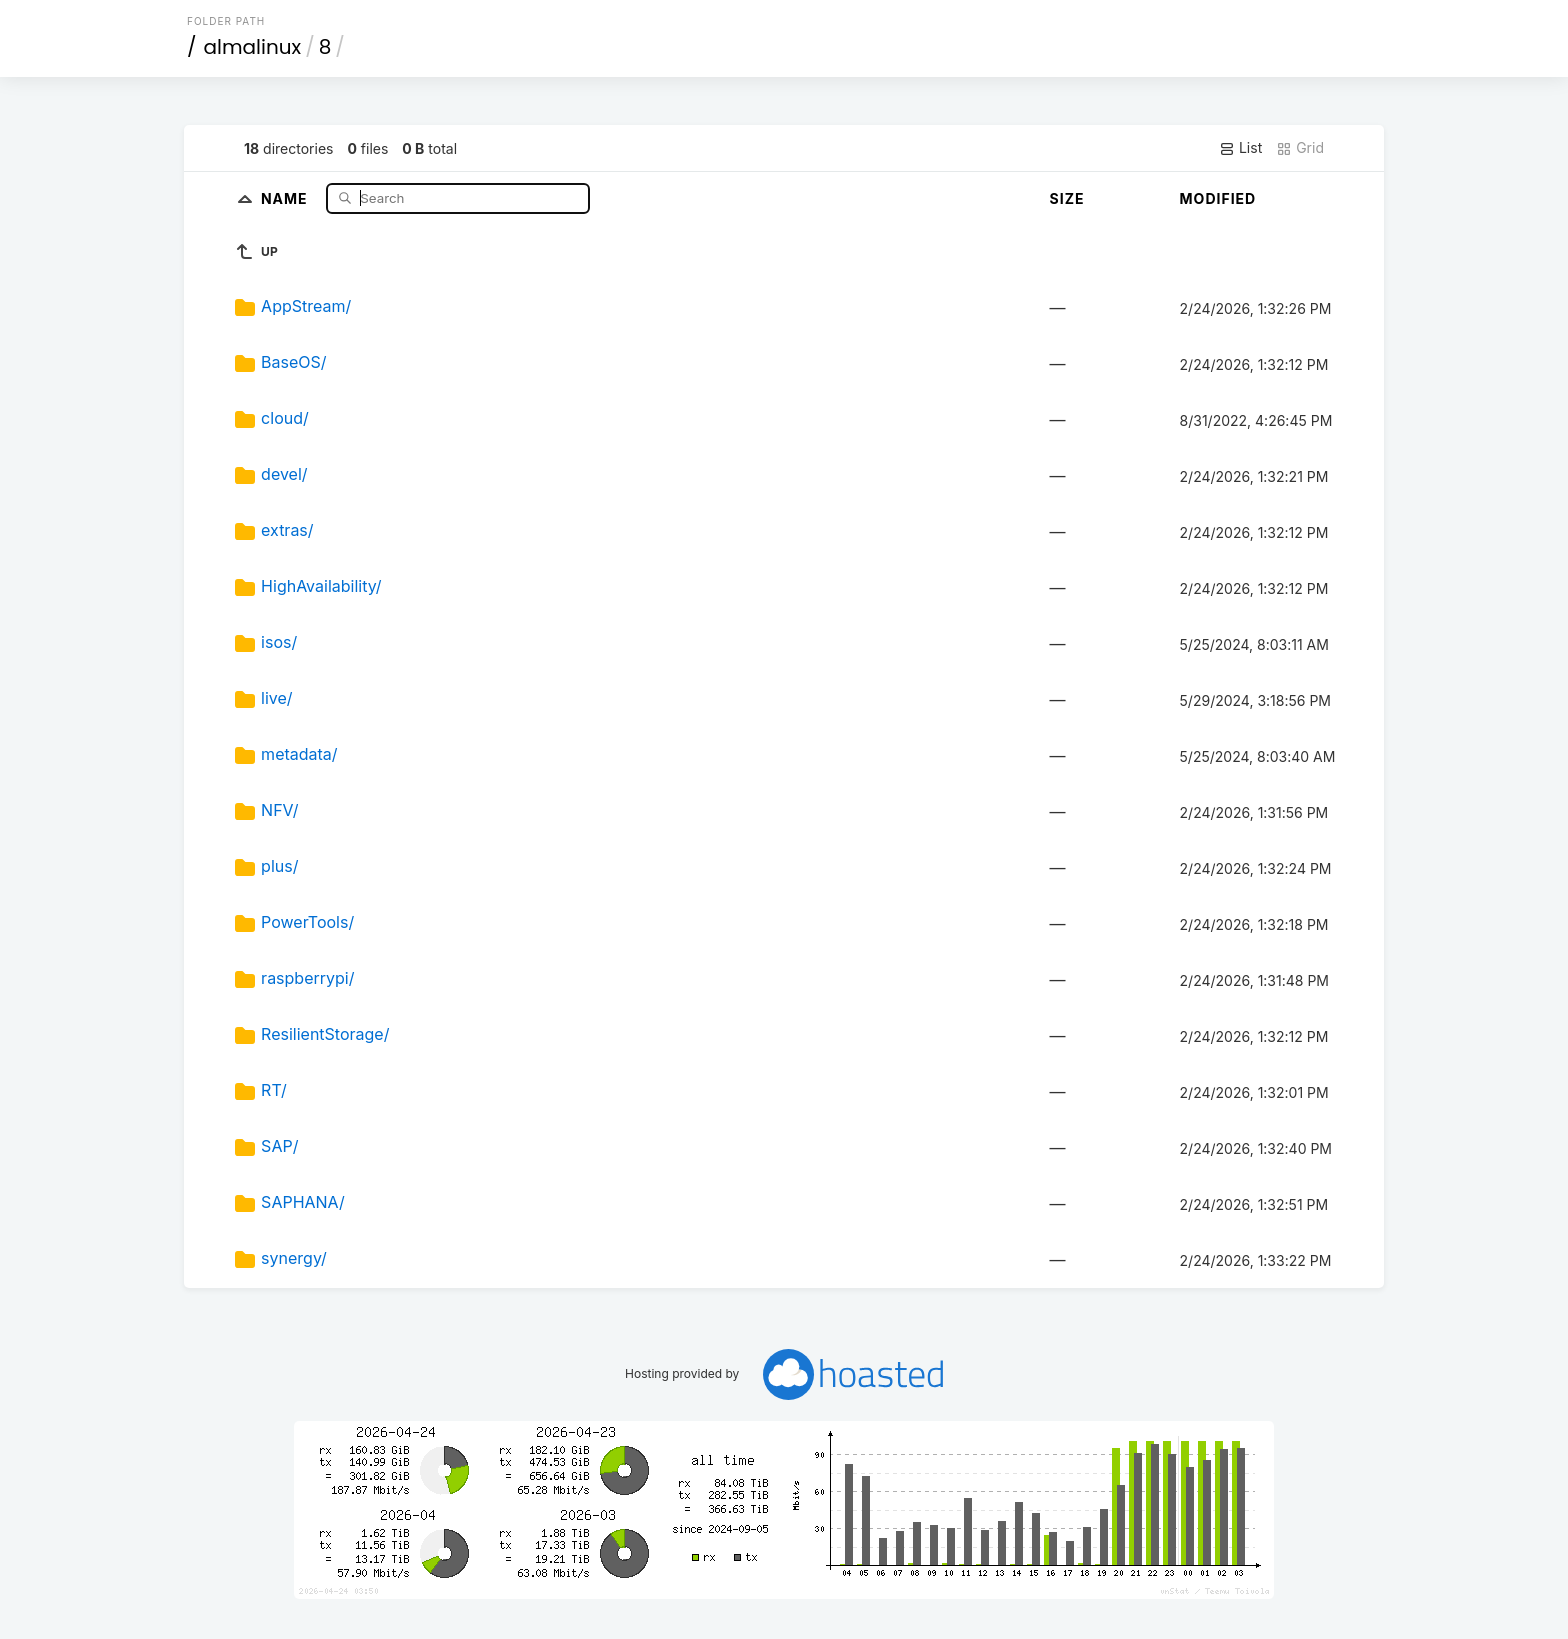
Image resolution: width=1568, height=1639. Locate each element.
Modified (1218, 198)
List (1240, 148)
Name (286, 197)
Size (1067, 198)
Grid (1300, 148)
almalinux (253, 47)
